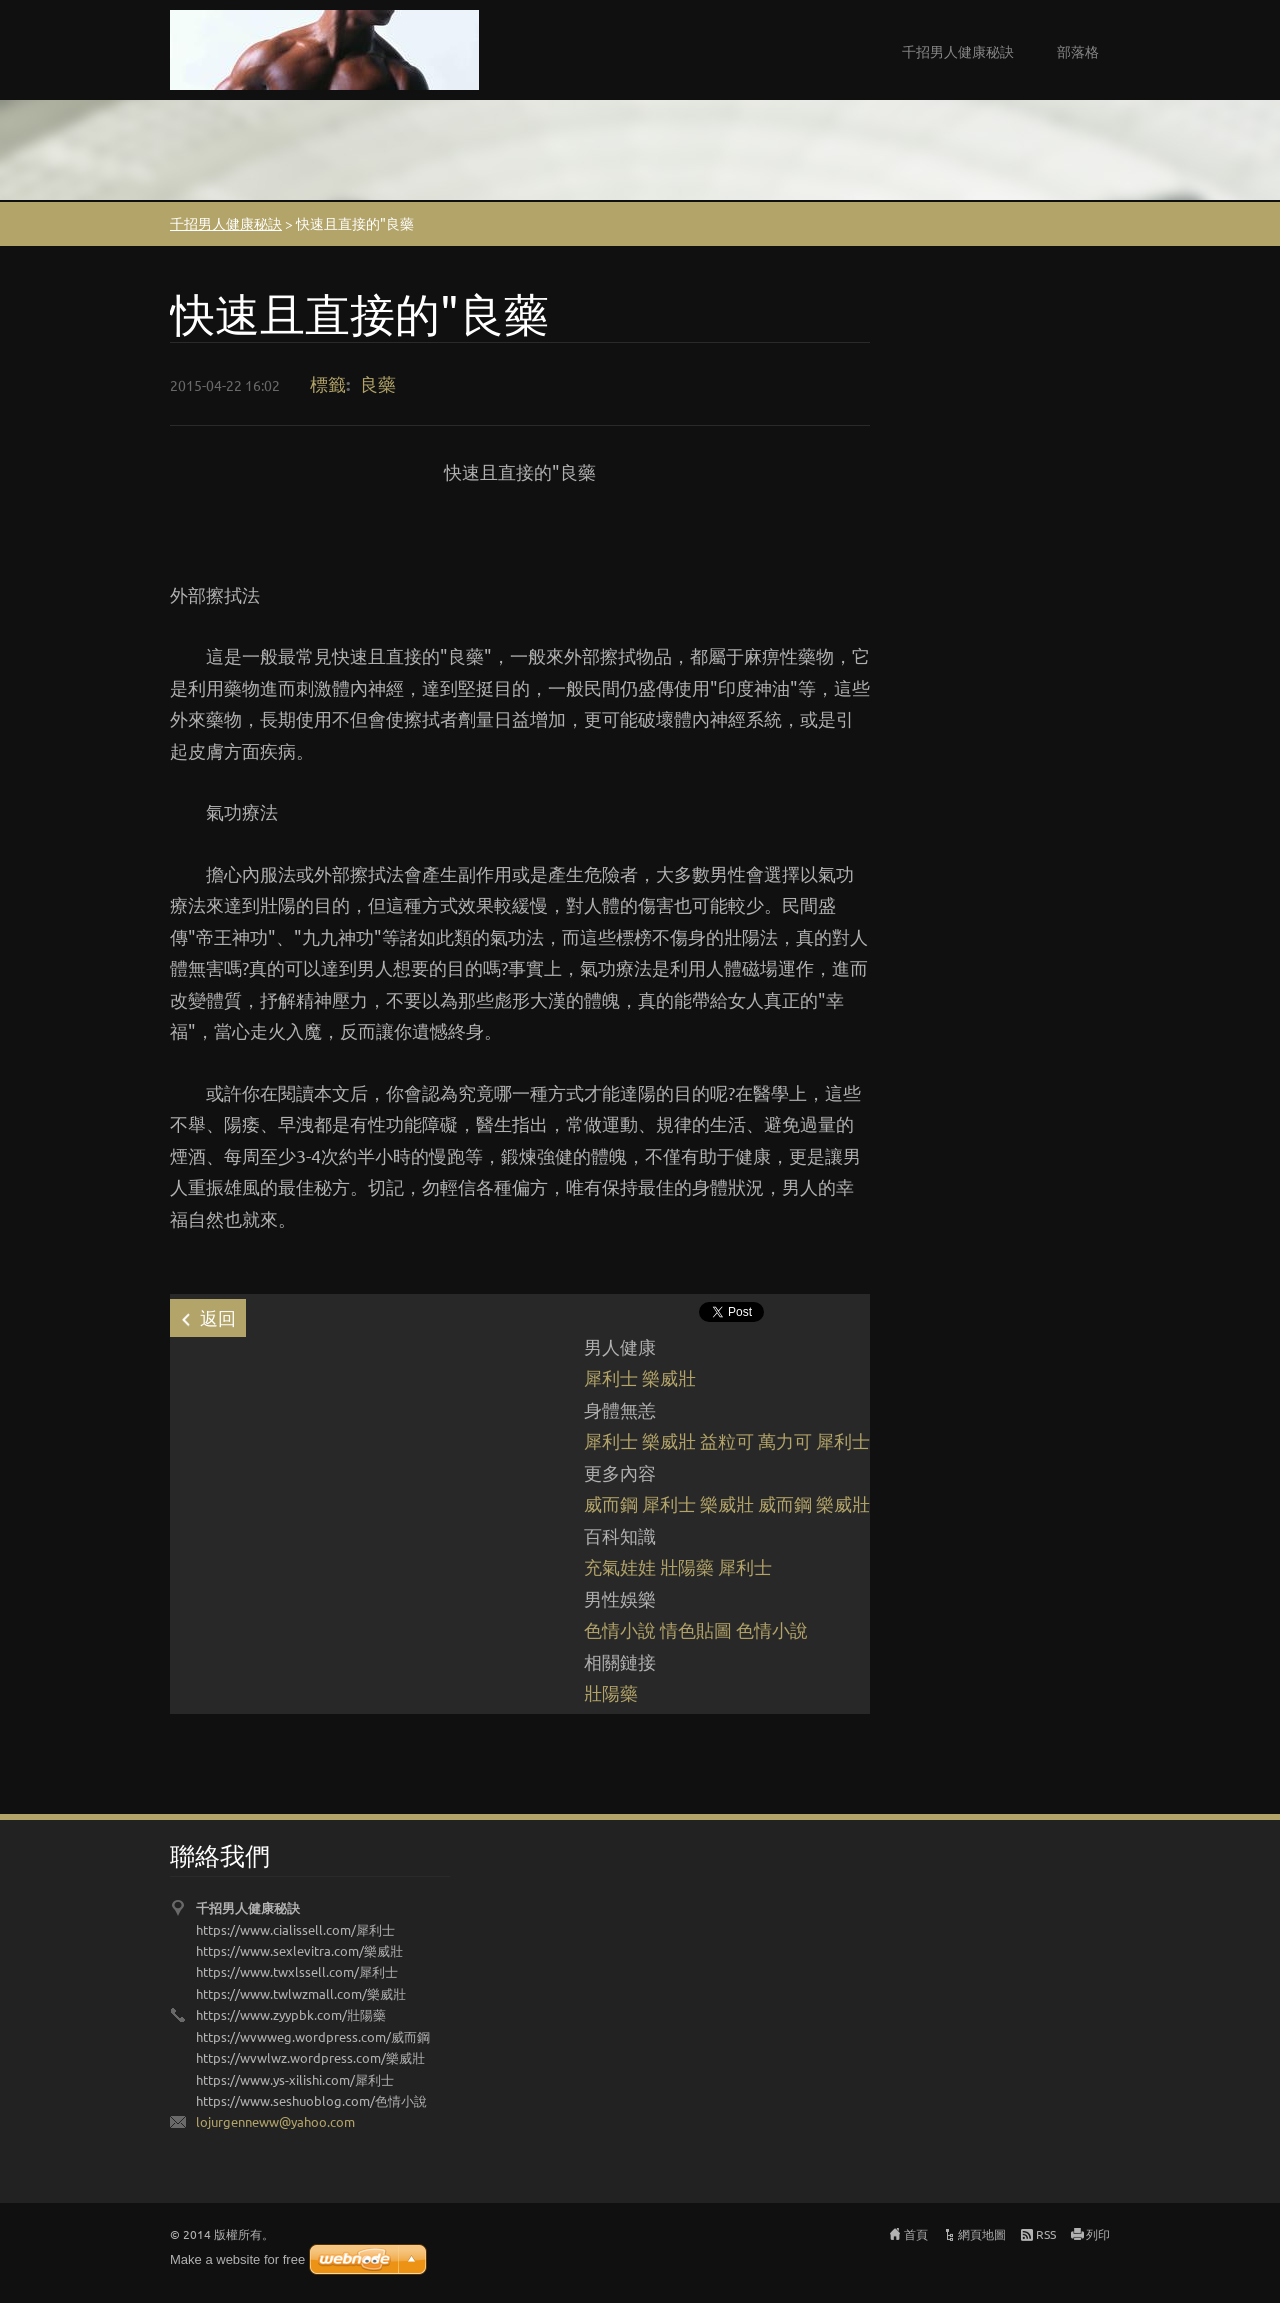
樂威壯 (669, 1377)
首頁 (916, 2234)
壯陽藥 (687, 1566)
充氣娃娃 (620, 1566)
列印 (1098, 2234)
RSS (1046, 2234)
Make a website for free (237, 2259)
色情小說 (620, 1629)
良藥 (378, 383)
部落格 (1078, 51)
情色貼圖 (696, 1629)
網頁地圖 (982, 2234)
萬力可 (785, 1440)
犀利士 (611, 1377)
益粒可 (727, 1440)
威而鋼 (611, 1503)
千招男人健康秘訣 (958, 51)
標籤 (328, 383)
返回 (218, 1317)
